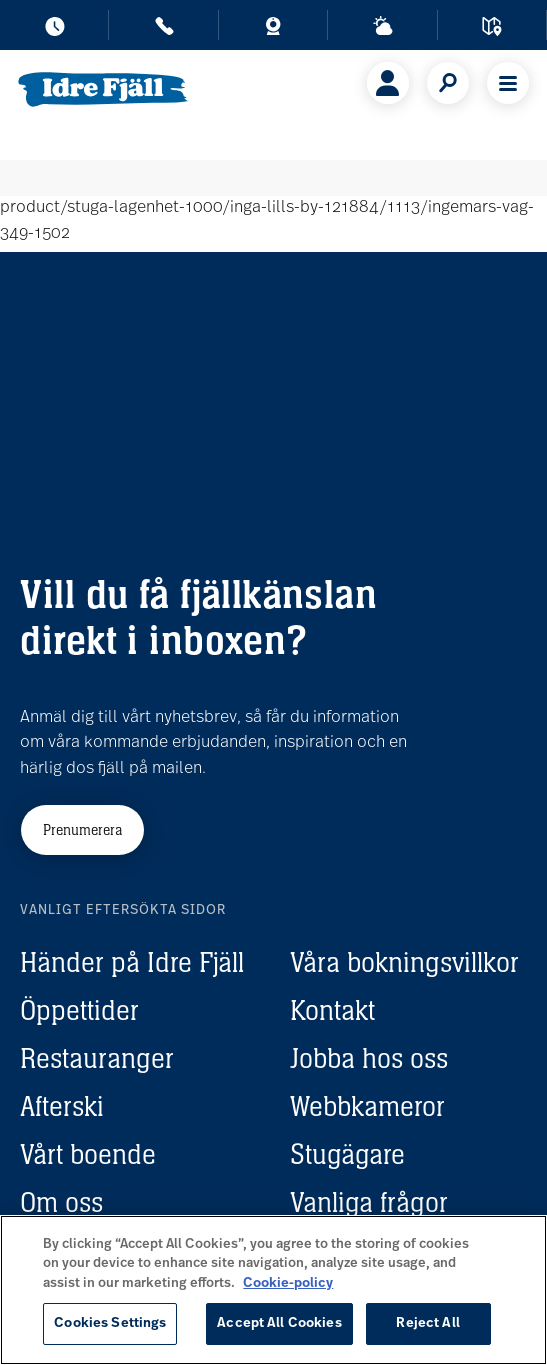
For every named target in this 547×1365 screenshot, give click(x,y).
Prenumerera (82, 829)
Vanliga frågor (369, 1202)
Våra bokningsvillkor (404, 962)
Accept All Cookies (279, 1323)
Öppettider (79, 1010)
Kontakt (332, 1010)
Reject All (427, 1323)
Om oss (61, 1202)
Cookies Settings (110, 1323)
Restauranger (97, 1058)
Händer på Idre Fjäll (132, 962)
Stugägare (347, 1154)
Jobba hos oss (369, 1058)
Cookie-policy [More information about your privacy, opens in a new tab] (288, 1283)
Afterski (62, 1106)
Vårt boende (88, 1154)
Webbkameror (367, 1106)
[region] (273, 1290)
